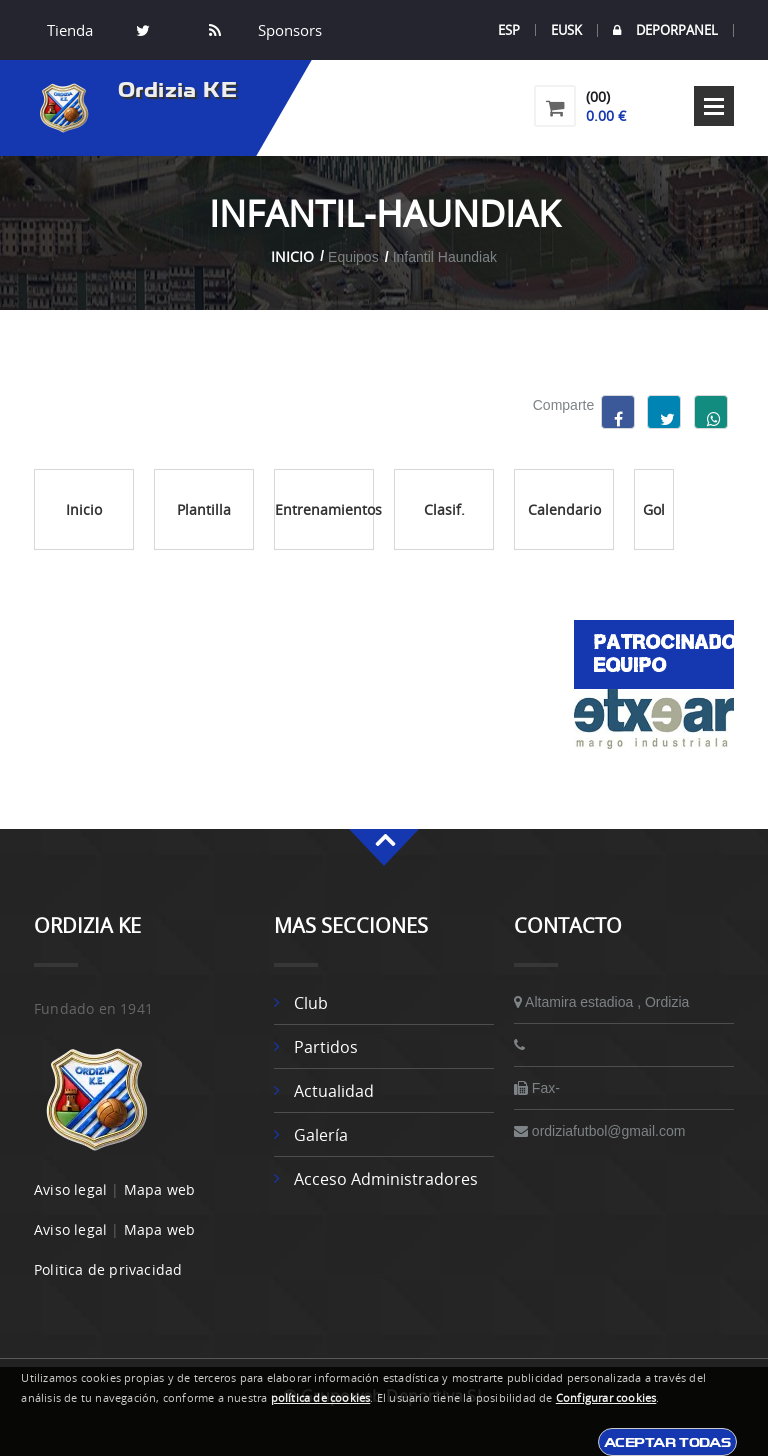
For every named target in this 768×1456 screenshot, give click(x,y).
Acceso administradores (386, 1179)
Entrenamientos (324, 509)
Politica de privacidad (108, 1269)
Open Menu (714, 106)
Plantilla (204, 509)
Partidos (326, 1047)
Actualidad (334, 1091)
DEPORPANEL (665, 30)
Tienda (70, 30)
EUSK (566, 30)
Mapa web (160, 1189)
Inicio (292, 256)
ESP (509, 30)
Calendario (564, 509)
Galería (321, 1135)
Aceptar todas (667, 1442)
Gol (654, 509)
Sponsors (288, 30)
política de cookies (321, 1398)
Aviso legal (70, 1189)
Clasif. (444, 509)
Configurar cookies (606, 1398)
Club (311, 1003)
